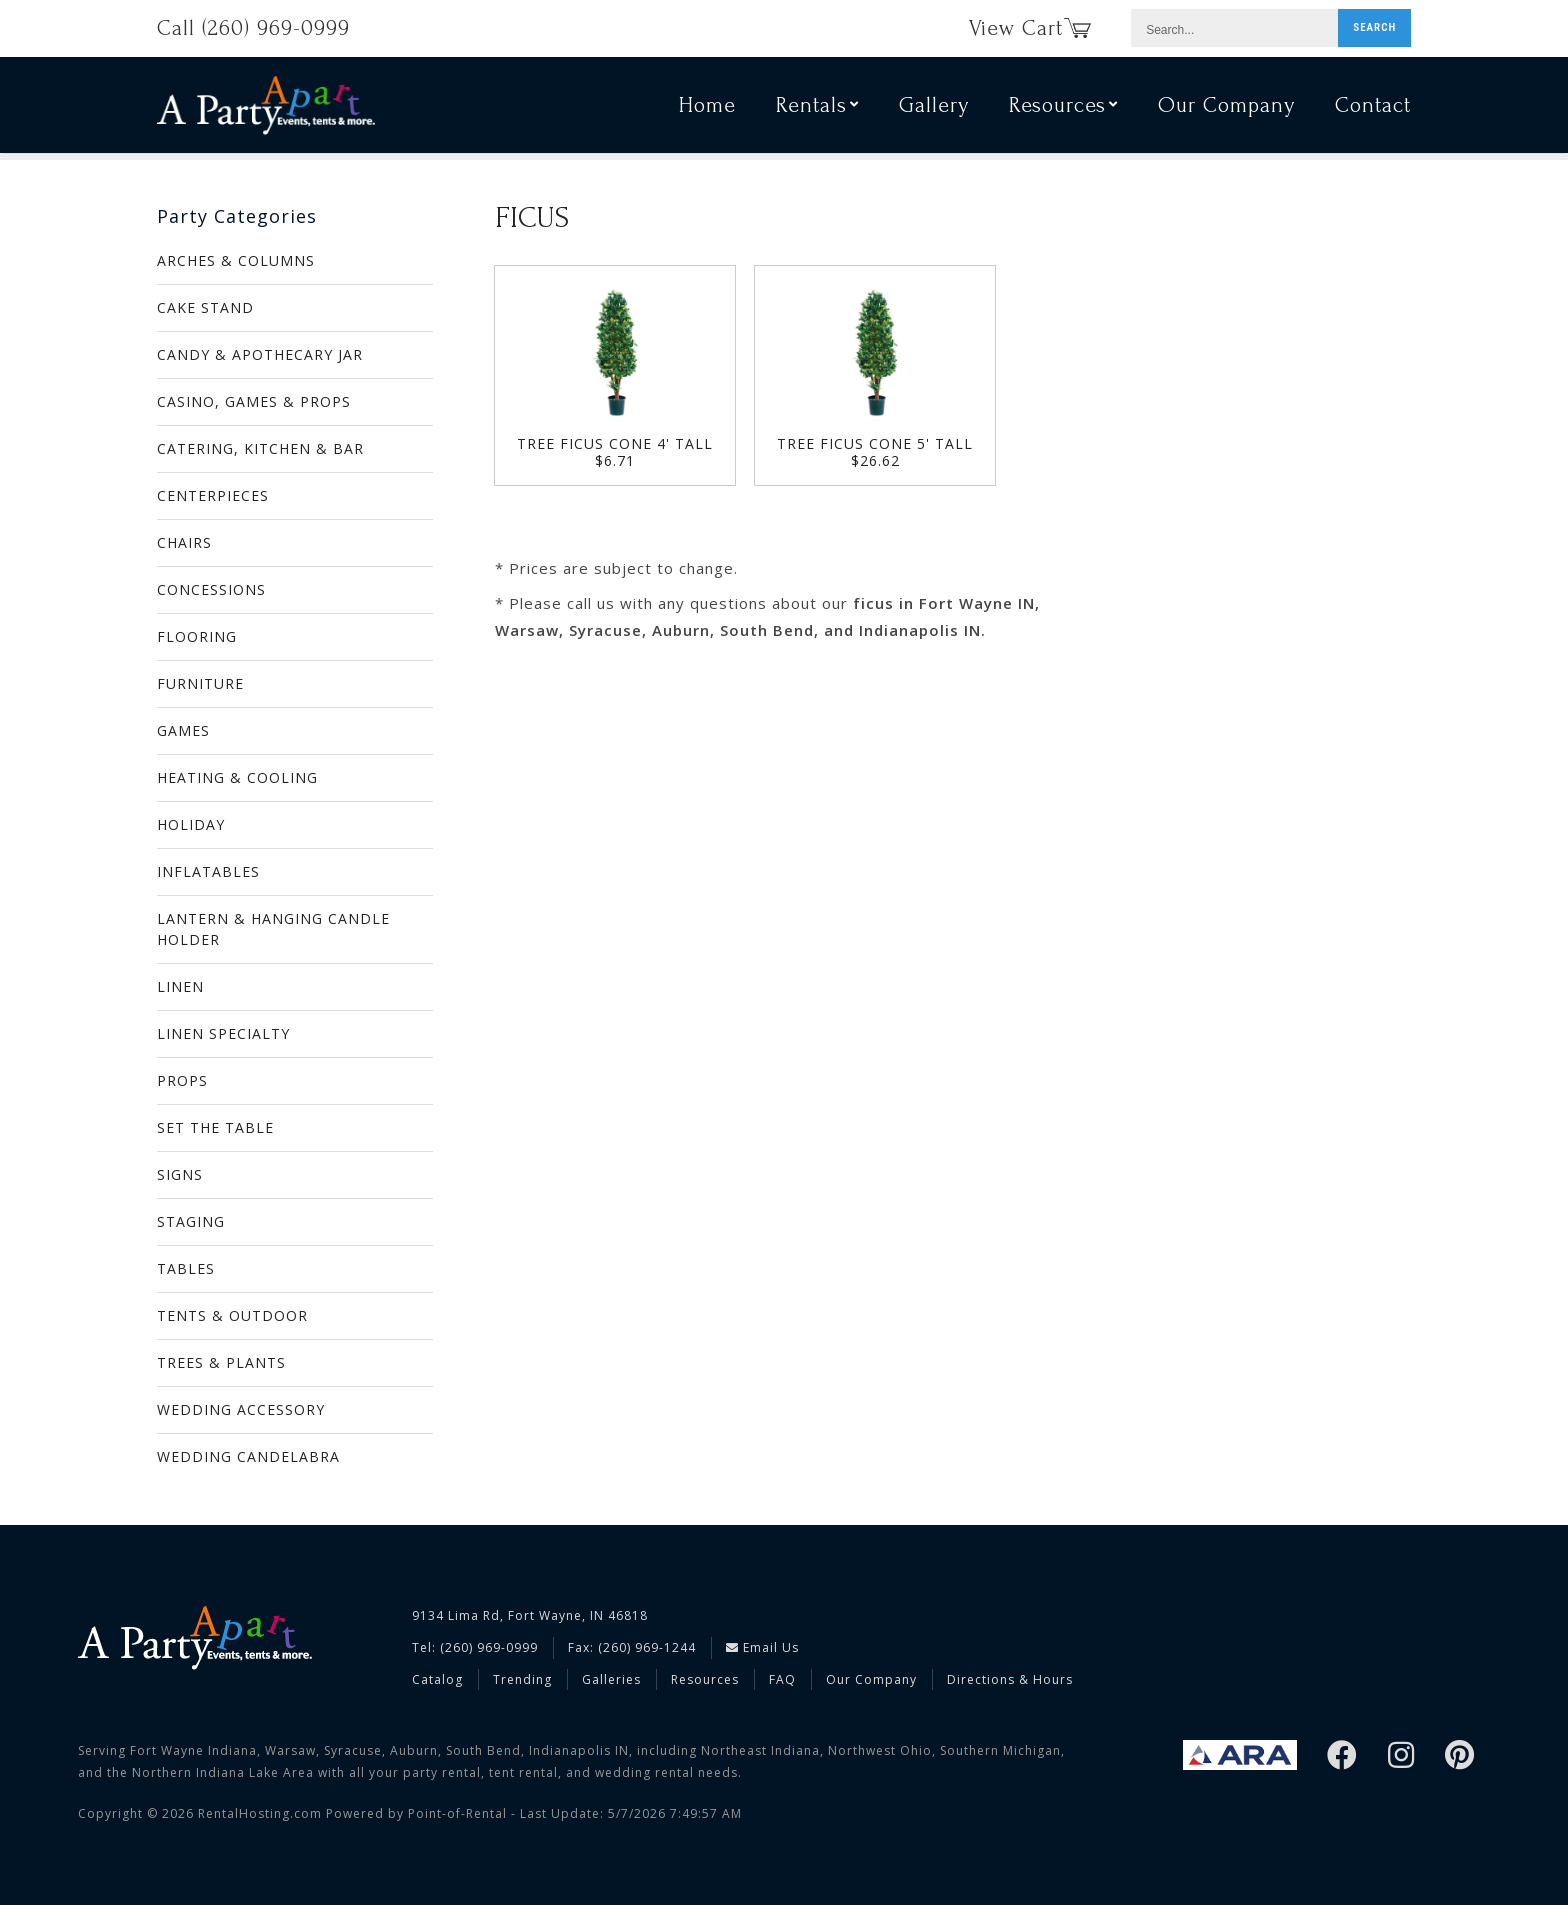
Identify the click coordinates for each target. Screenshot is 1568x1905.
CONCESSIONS (211, 589)
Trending (522, 1679)
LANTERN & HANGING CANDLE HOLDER (273, 929)
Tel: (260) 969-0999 (475, 1647)
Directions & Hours (1010, 1679)
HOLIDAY (191, 824)
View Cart (1030, 28)
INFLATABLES (208, 871)
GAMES (183, 730)
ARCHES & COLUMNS (236, 260)
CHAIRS (184, 542)
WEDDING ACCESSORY (241, 1409)
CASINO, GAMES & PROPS (254, 401)
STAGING (191, 1221)
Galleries (611, 1679)
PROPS (182, 1080)
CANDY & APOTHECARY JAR (260, 354)
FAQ (782, 1679)
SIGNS (180, 1174)
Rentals (817, 108)
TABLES (186, 1268)
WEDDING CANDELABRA (248, 1456)
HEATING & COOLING (237, 777)
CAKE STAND (205, 307)
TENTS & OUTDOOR (232, 1315)
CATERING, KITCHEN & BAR (260, 448)
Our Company (1226, 108)
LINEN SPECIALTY (223, 1033)
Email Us (762, 1647)
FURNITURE (200, 683)
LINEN (180, 986)
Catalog (437, 1679)
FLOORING (197, 636)
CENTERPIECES (213, 495)
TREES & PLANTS (221, 1362)
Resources (1063, 108)
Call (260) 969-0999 (253, 28)
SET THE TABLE (215, 1127)
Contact (1373, 108)
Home (707, 108)
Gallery (934, 108)
